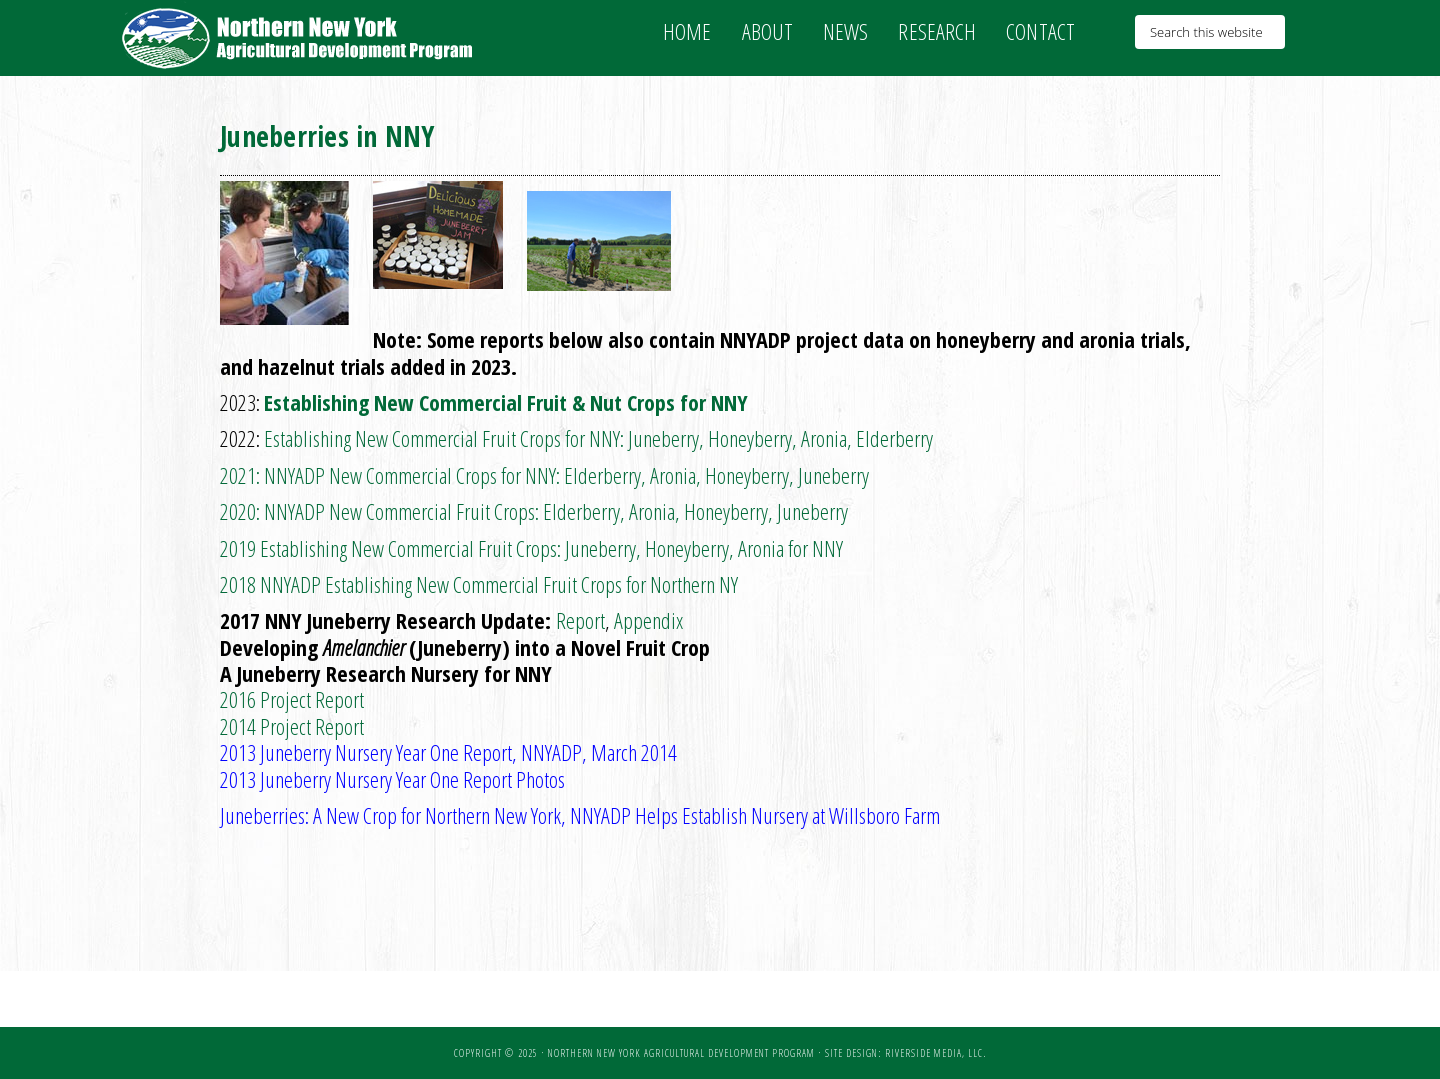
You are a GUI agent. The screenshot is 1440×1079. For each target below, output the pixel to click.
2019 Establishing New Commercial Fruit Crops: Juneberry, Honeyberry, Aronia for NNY (531, 548)
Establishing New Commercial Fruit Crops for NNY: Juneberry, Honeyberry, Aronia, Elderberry (598, 438)
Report (580, 620)
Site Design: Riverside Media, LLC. (905, 1053)
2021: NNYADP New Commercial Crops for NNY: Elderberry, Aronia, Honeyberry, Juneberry (544, 475)
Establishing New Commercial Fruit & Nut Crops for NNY (506, 402)
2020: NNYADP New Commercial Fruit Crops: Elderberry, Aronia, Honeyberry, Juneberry (534, 511)
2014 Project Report (292, 726)
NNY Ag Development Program (300, 38)
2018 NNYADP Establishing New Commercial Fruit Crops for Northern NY (479, 584)
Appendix (648, 620)
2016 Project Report (292, 699)
